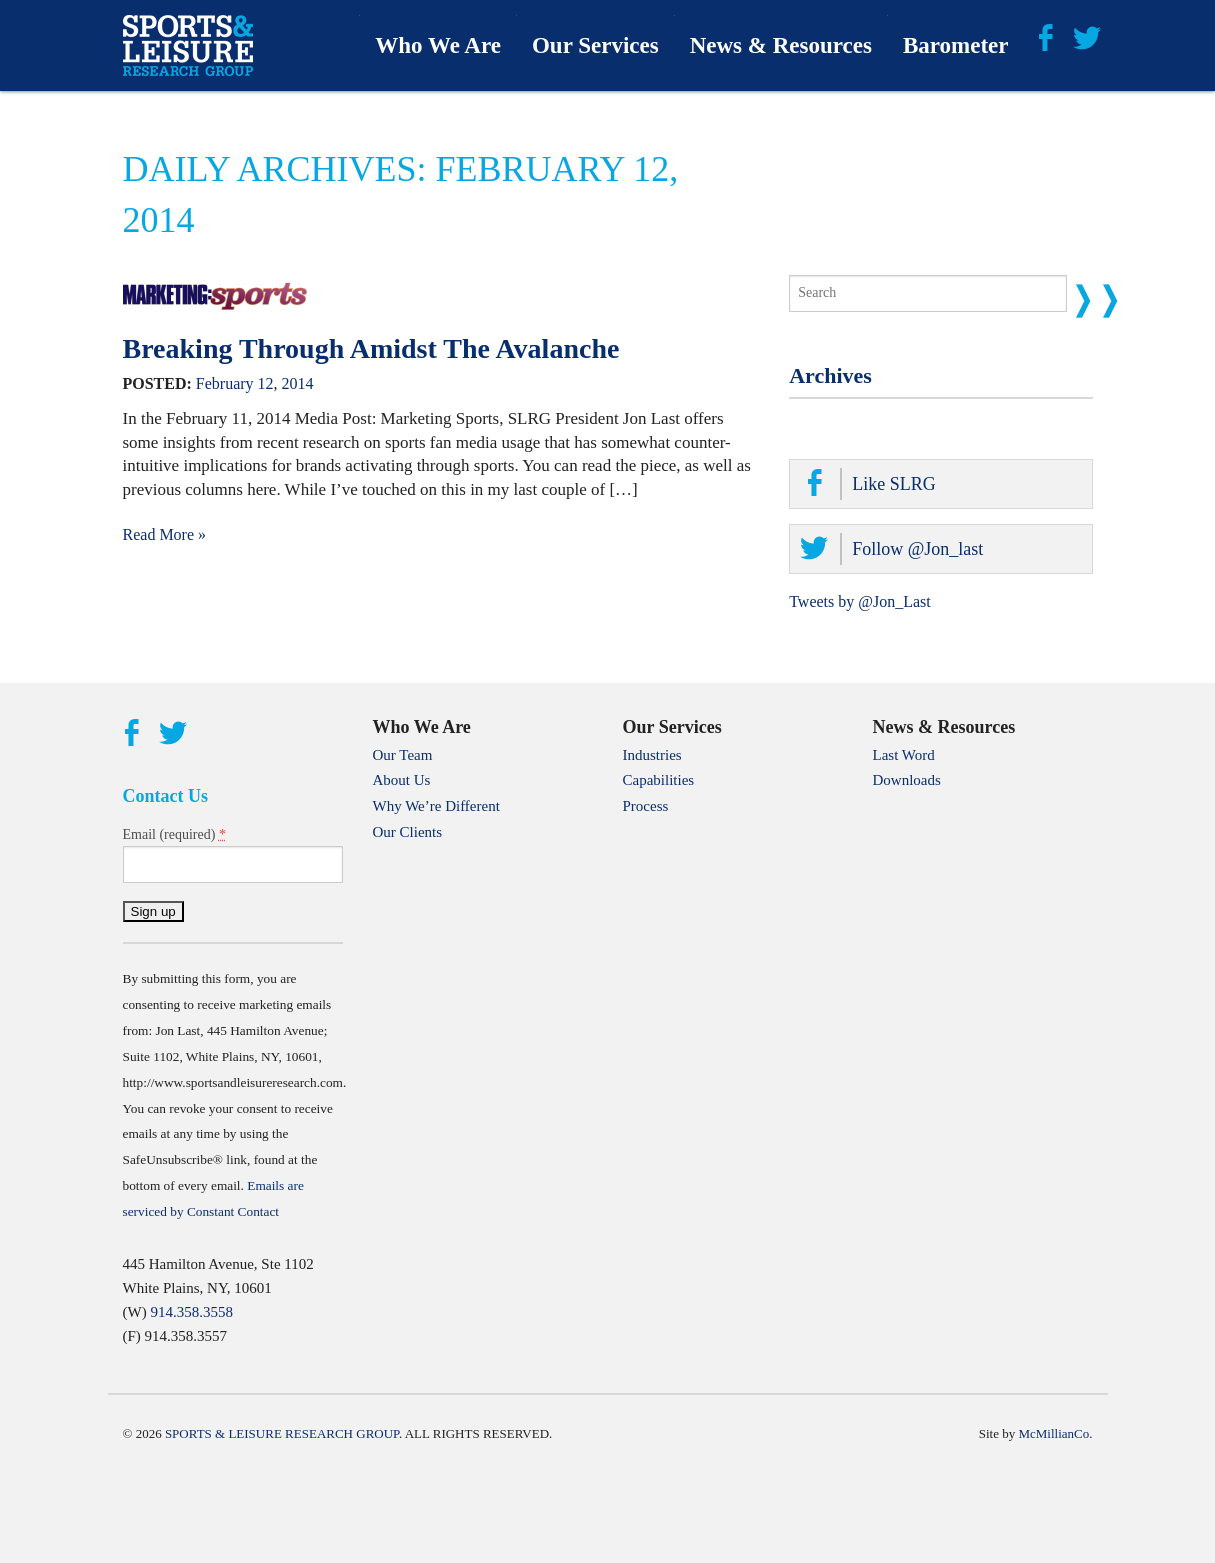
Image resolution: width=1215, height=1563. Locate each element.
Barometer (956, 45)
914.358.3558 (191, 1312)
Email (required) (175, 834)
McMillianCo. (1055, 1433)
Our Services (595, 45)
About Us (402, 780)
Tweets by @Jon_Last (860, 601)
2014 (298, 383)
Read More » (165, 534)
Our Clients (408, 832)
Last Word (904, 755)
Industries (652, 755)
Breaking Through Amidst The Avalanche (371, 348)
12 (266, 383)
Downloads (907, 780)
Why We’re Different (436, 806)
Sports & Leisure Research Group (282, 1433)
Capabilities (659, 780)
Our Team (403, 755)
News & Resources (781, 45)
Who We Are (438, 45)
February (225, 383)
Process (646, 806)
